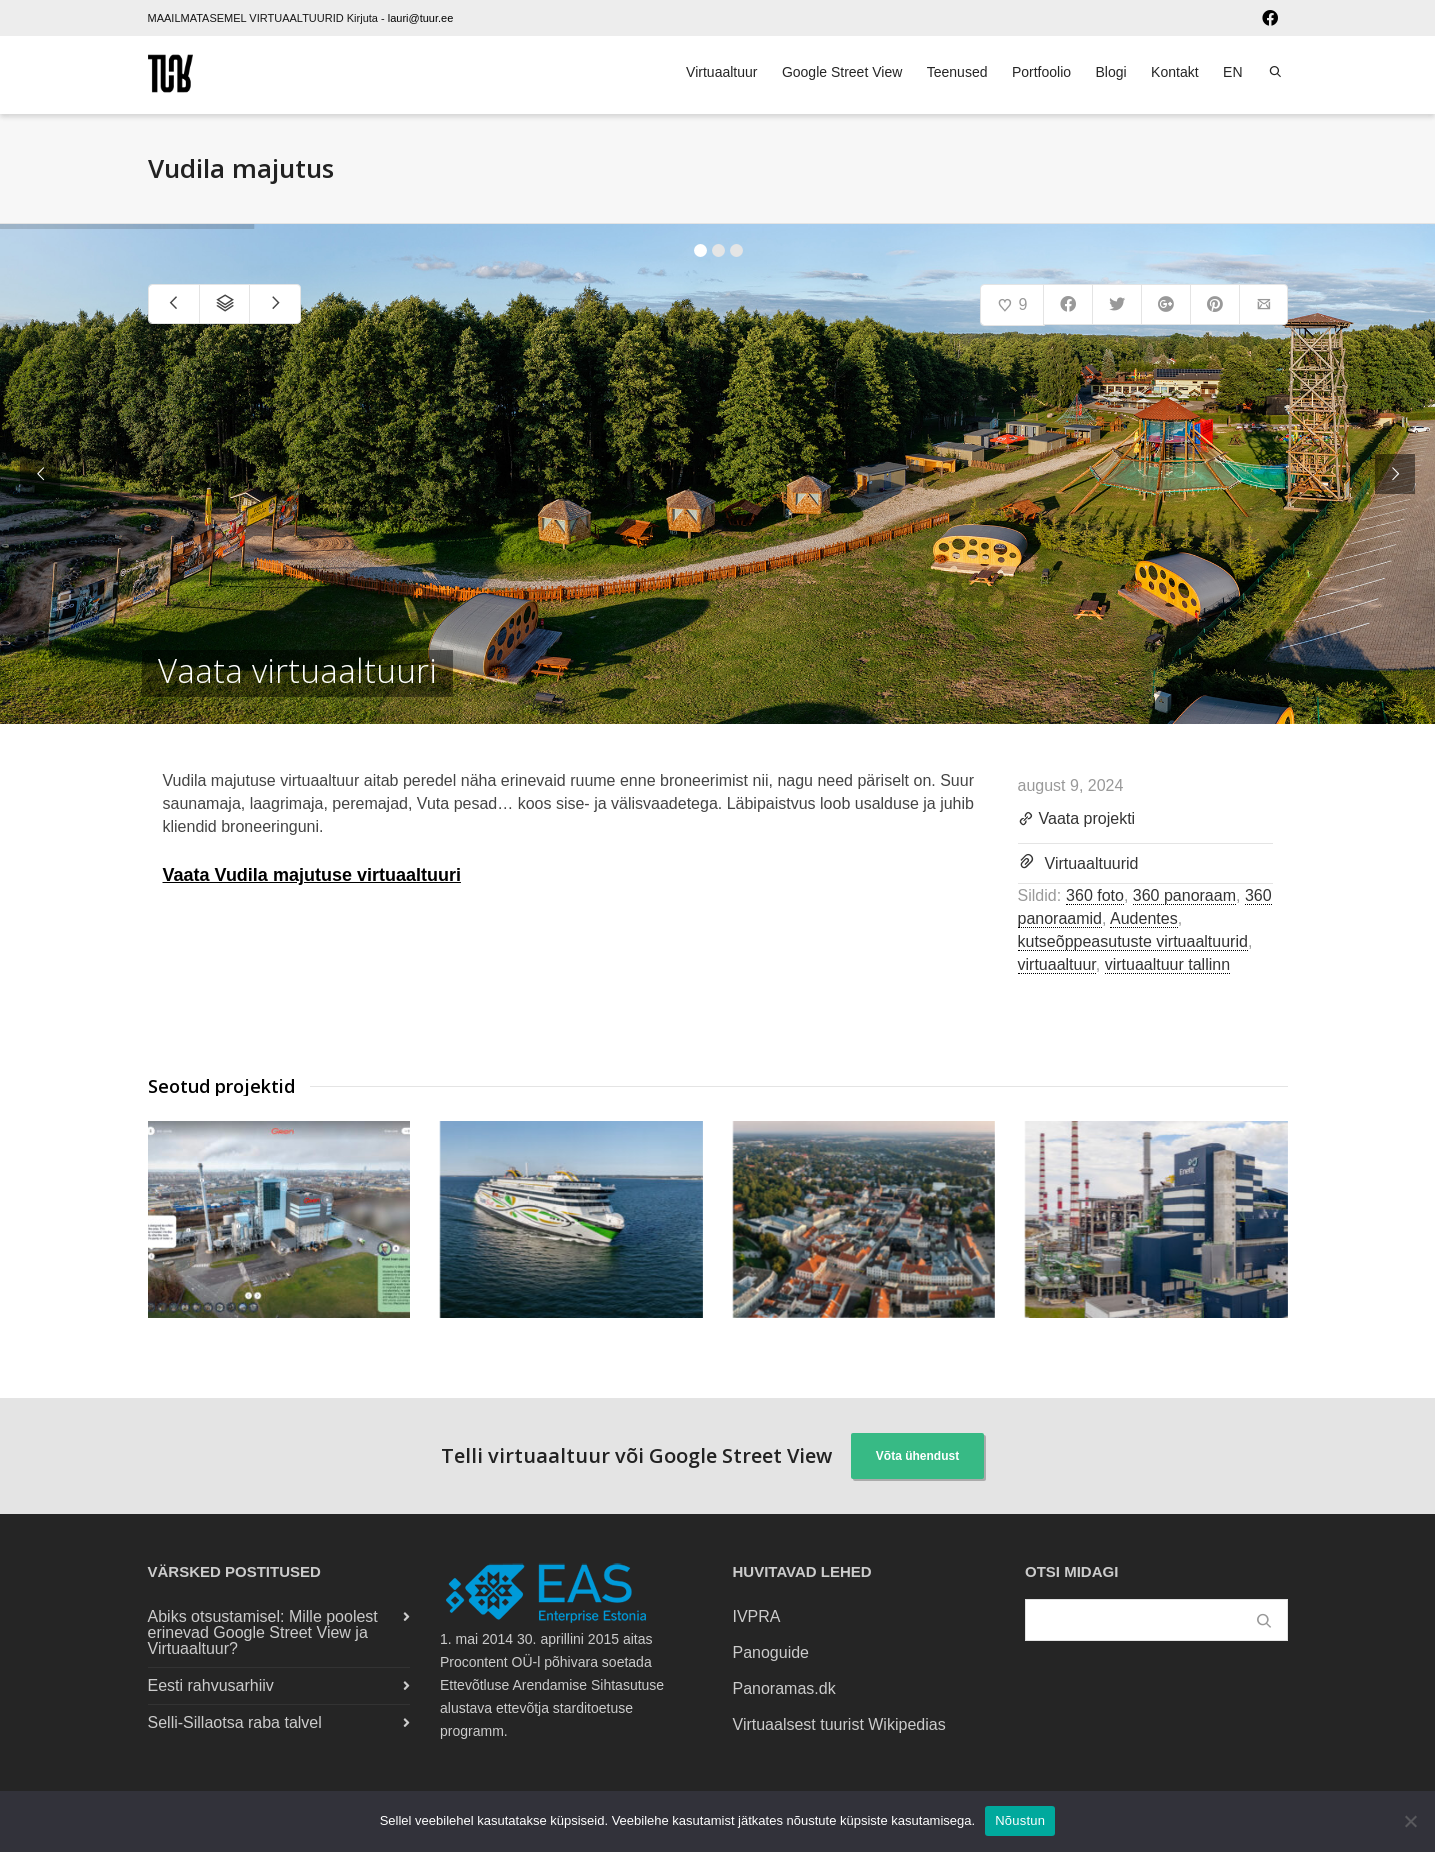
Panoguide (771, 1652)
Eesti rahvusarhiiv (211, 1685)
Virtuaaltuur (721, 72)
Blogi (1111, 72)
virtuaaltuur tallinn (1167, 964)
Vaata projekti (1077, 820)
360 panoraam (1184, 895)
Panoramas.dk (784, 1688)
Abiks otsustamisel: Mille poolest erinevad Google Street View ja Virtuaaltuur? (263, 1632)
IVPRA (757, 1616)
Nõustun (1020, 1820)
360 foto (1095, 895)
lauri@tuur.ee (421, 18)
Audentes (1144, 918)
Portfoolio (1041, 72)
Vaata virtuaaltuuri (297, 671)
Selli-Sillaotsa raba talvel (235, 1722)
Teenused (957, 72)
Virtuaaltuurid (1092, 863)
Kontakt (1174, 72)
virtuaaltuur (1057, 964)
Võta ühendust (917, 1456)
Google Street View (842, 72)
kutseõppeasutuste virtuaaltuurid (1133, 941)
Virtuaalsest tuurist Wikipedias (839, 1724)
